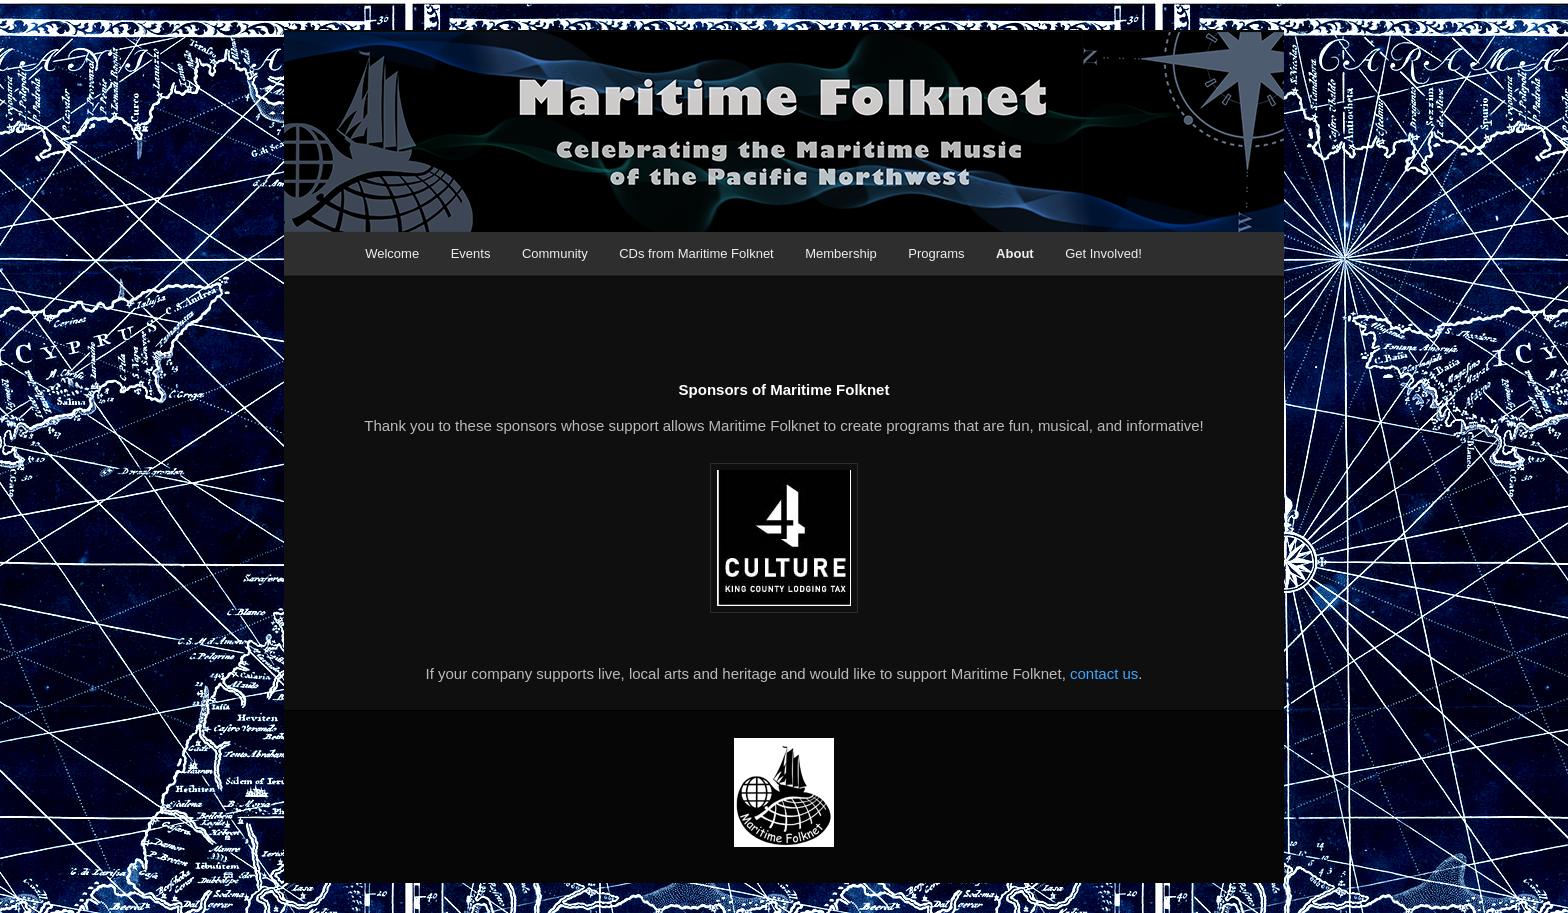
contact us (1104, 673)
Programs (936, 253)
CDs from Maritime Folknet (696, 253)
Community (555, 253)
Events (471, 253)
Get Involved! (1103, 253)
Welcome (392, 253)
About (1015, 253)
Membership (841, 253)
